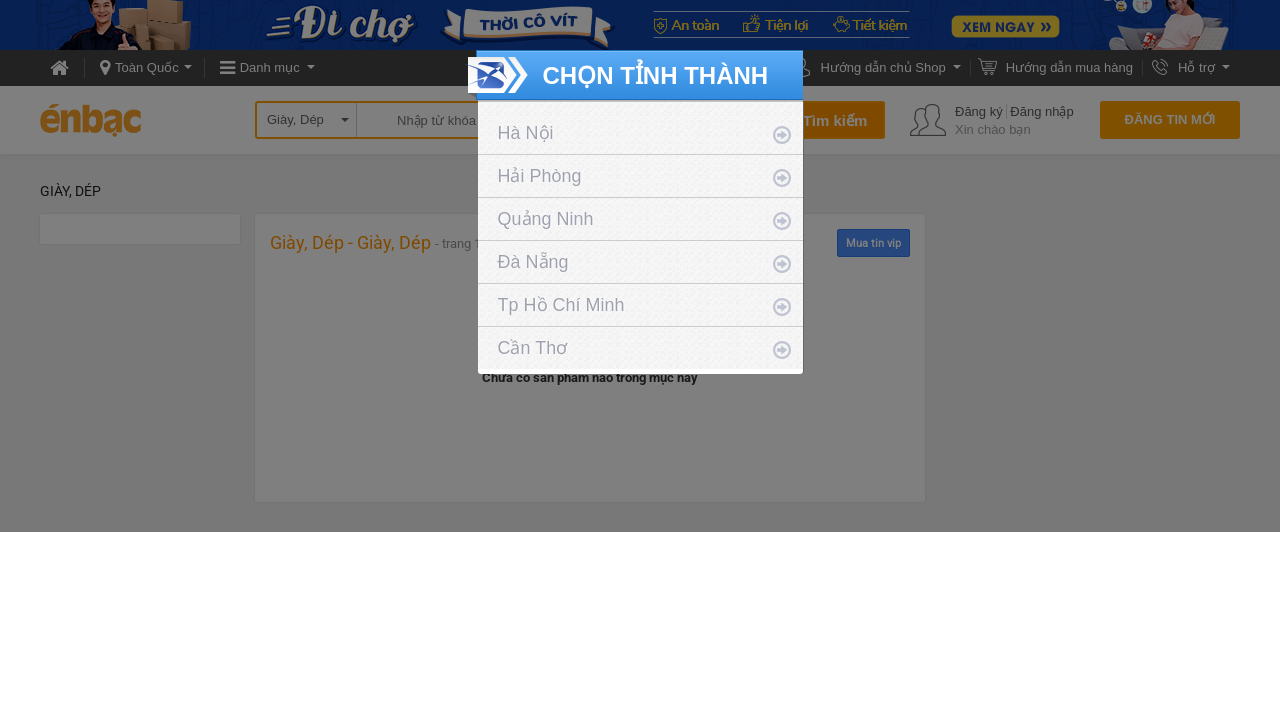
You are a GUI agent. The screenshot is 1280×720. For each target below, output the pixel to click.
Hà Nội (526, 133)
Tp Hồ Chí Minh (561, 305)
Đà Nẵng (533, 262)
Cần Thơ (533, 348)
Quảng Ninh (546, 219)
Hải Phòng (540, 176)
